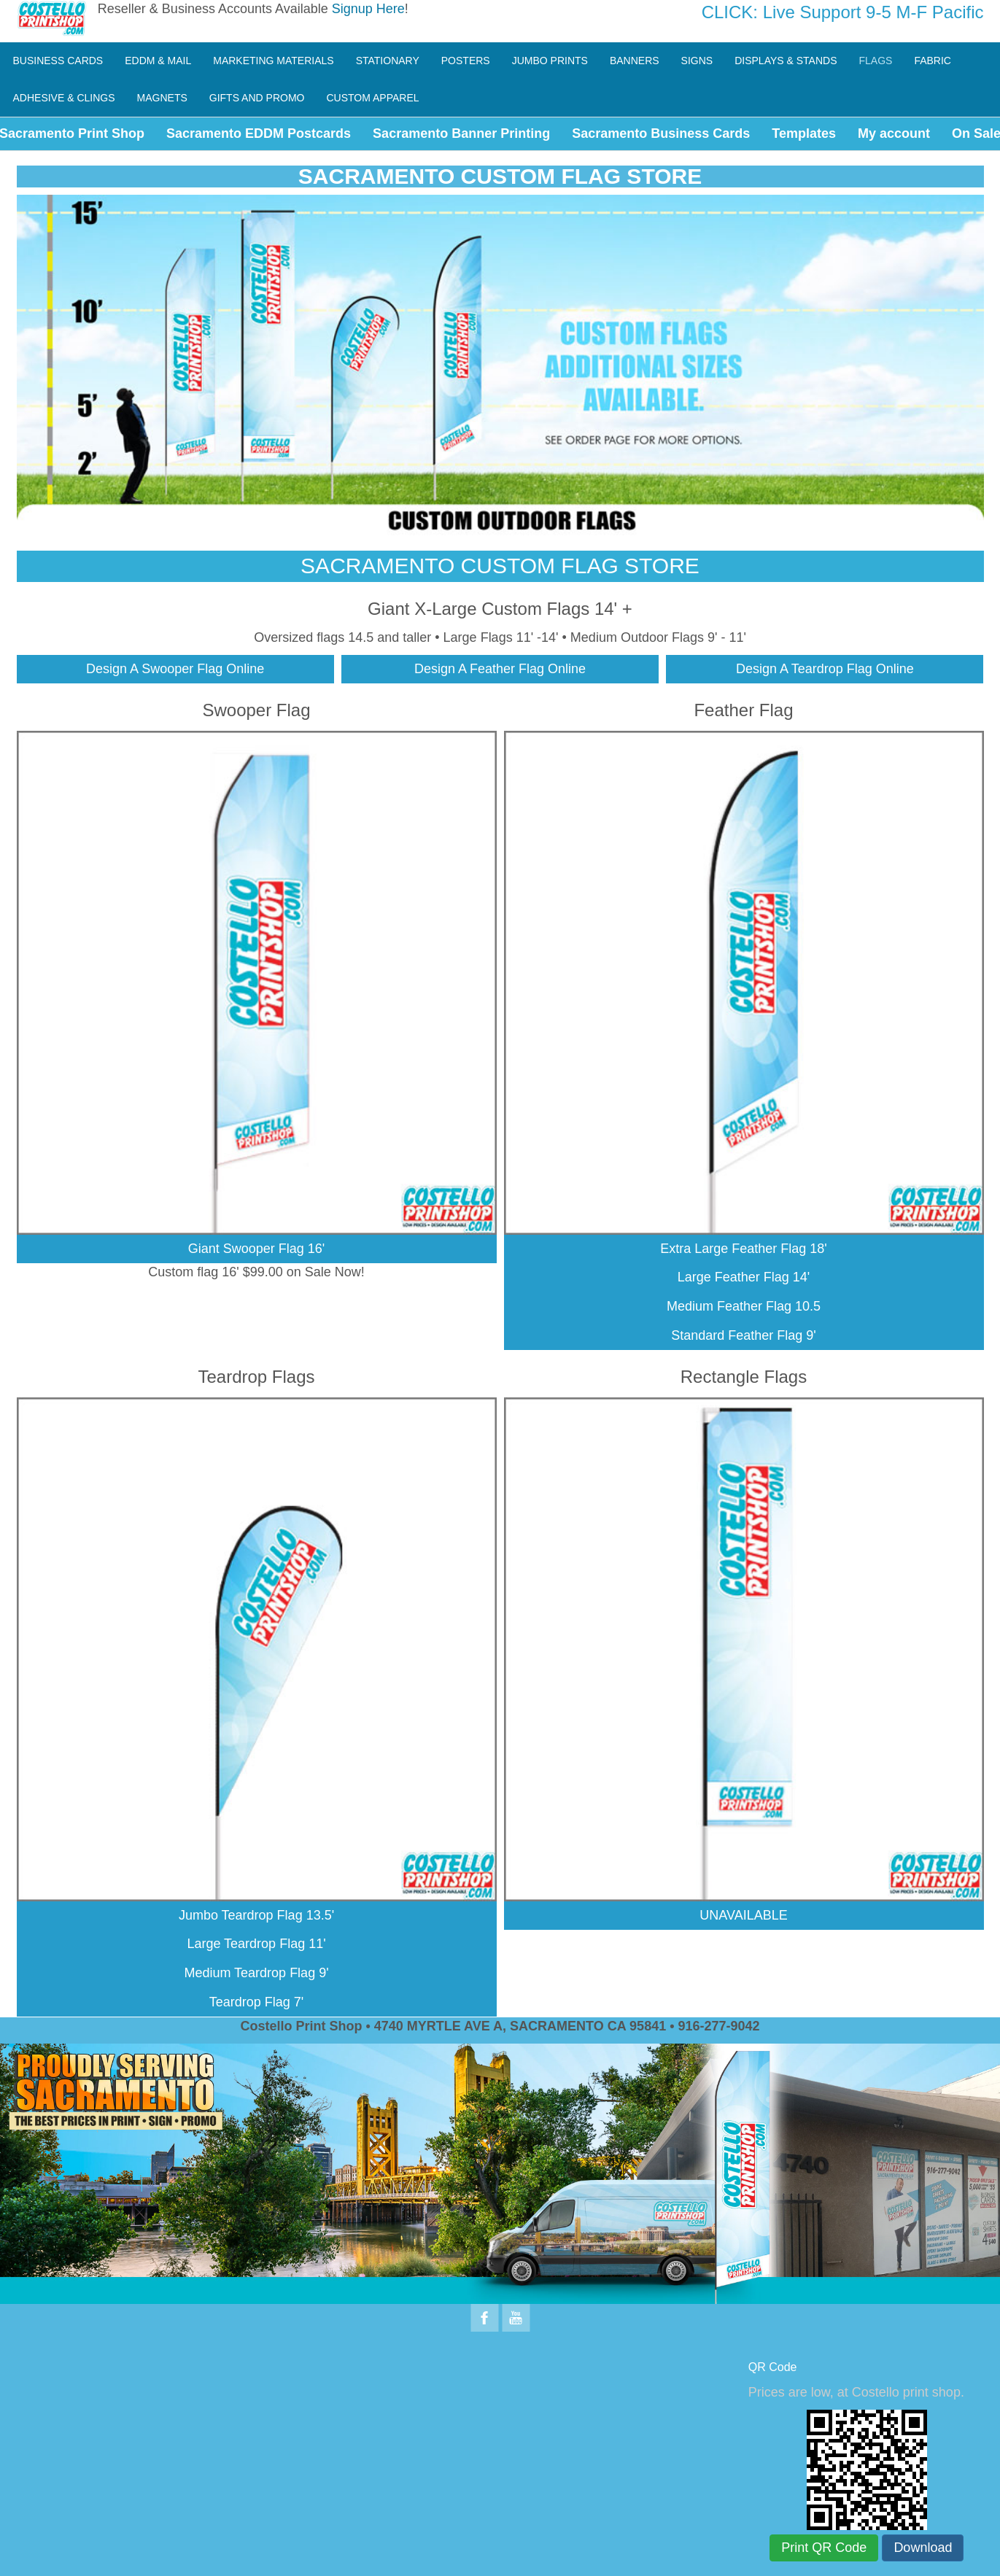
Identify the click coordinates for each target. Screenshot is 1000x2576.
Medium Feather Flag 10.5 (744, 1306)
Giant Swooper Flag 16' (256, 1248)
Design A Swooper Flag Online (175, 669)
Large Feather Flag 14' (744, 1277)
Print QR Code (824, 2547)
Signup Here (368, 8)
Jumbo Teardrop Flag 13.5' (256, 1915)
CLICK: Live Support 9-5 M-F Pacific (843, 12)
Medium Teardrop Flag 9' (256, 1973)
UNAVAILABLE (743, 1915)
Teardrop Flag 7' (256, 2002)
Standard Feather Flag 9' (743, 1335)
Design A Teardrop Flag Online (825, 669)
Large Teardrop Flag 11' (256, 1943)
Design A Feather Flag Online (500, 669)
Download (923, 2547)
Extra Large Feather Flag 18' (743, 1248)
